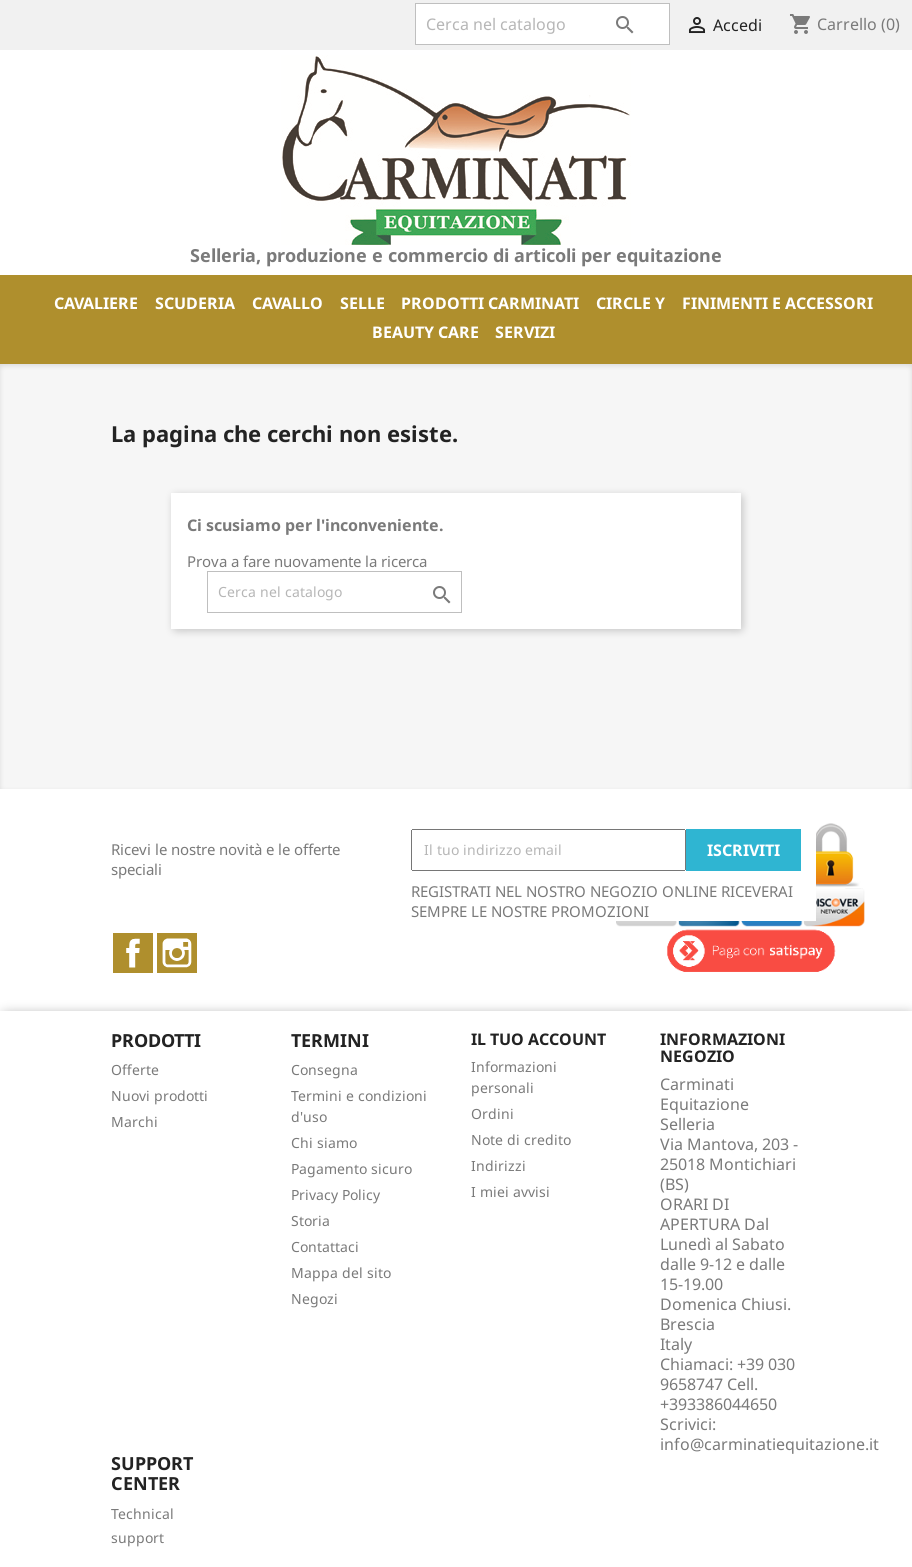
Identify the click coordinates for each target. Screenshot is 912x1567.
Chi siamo (324, 1142)
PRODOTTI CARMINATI (490, 303)
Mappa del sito (341, 1272)
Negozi (314, 1298)
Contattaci (325, 1246)
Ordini (492, 1113)
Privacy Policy (335, 1194)
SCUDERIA (195, 303)
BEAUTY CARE (425, 332)
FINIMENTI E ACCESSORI (777, 303)
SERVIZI (525, 332)
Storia (310, 1220)
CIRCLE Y (630, 303)
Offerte (135, 1069)
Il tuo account (538, 1039)
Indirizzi (498, 1165)
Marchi (134, 1121)
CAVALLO (287, 303)
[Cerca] (542, 24)
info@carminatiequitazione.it (769, 1444)
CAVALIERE (96, 303)
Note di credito (521, 1139)
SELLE (362, 303)
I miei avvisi (510, 1191)
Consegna (324, 1069)
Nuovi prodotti (159, 1095)
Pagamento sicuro (351, 1168)
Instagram (177, 953)
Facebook (133, 953)
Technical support (142, 1525)
